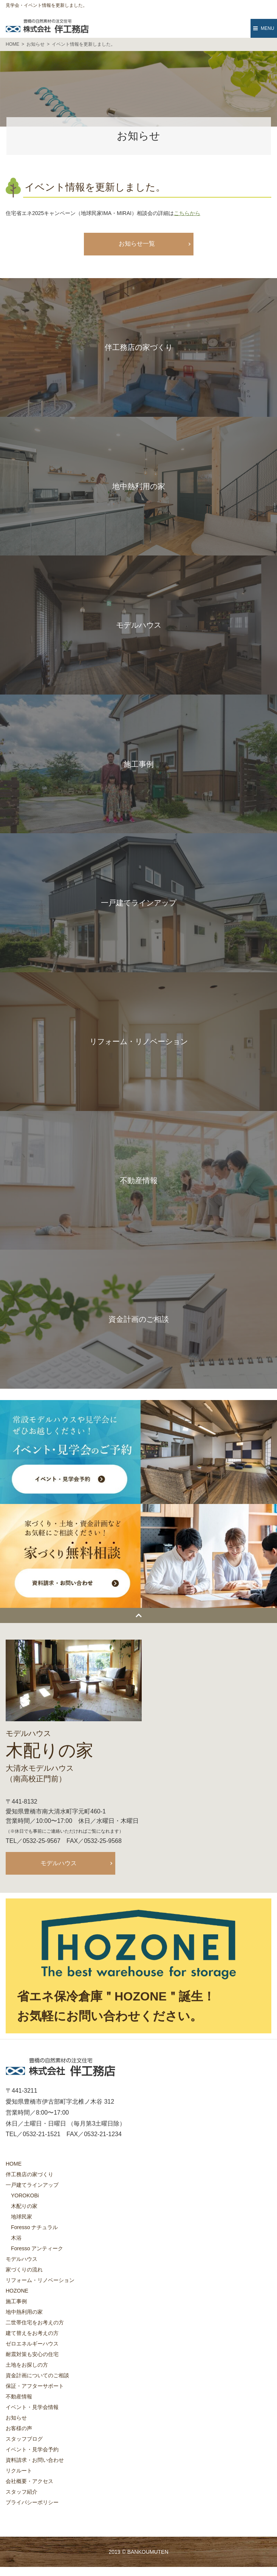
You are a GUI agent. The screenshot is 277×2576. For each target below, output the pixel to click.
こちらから (187, 213)
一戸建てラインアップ (32, 2185)
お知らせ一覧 (137, 243)
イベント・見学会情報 (32, 2407)
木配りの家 (24, 2206)
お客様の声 (19, 2428)
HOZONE (17, 2291)
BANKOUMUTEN (148, 2552)
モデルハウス (58, 1863)
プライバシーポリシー (32, 2502)
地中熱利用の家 (24, 2312)
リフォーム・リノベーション (40, 2280)
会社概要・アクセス (29, 2481)
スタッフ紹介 (21, 2492)
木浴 (16, 2238)
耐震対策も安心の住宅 (32, 2354)
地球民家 (21, 2217)
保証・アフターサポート (35, 2386)
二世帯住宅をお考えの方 (35, 2322)
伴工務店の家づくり (29, 2174)
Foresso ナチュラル (34, 2227)
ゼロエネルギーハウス (32, 2344)
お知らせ (16, 2418)
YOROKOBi (25, 2195)
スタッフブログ (24, 2439)
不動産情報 (19, 2396)
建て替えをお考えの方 (32, 2333)
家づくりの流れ (24, 2270)
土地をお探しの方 (27, 2365)
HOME (14, 2164)
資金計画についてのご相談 (37, 2375)
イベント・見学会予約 (32, 2449)
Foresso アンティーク (37, 2248)
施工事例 (16, 2301)
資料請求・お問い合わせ (35, 2460)
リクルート (19, 2471)
